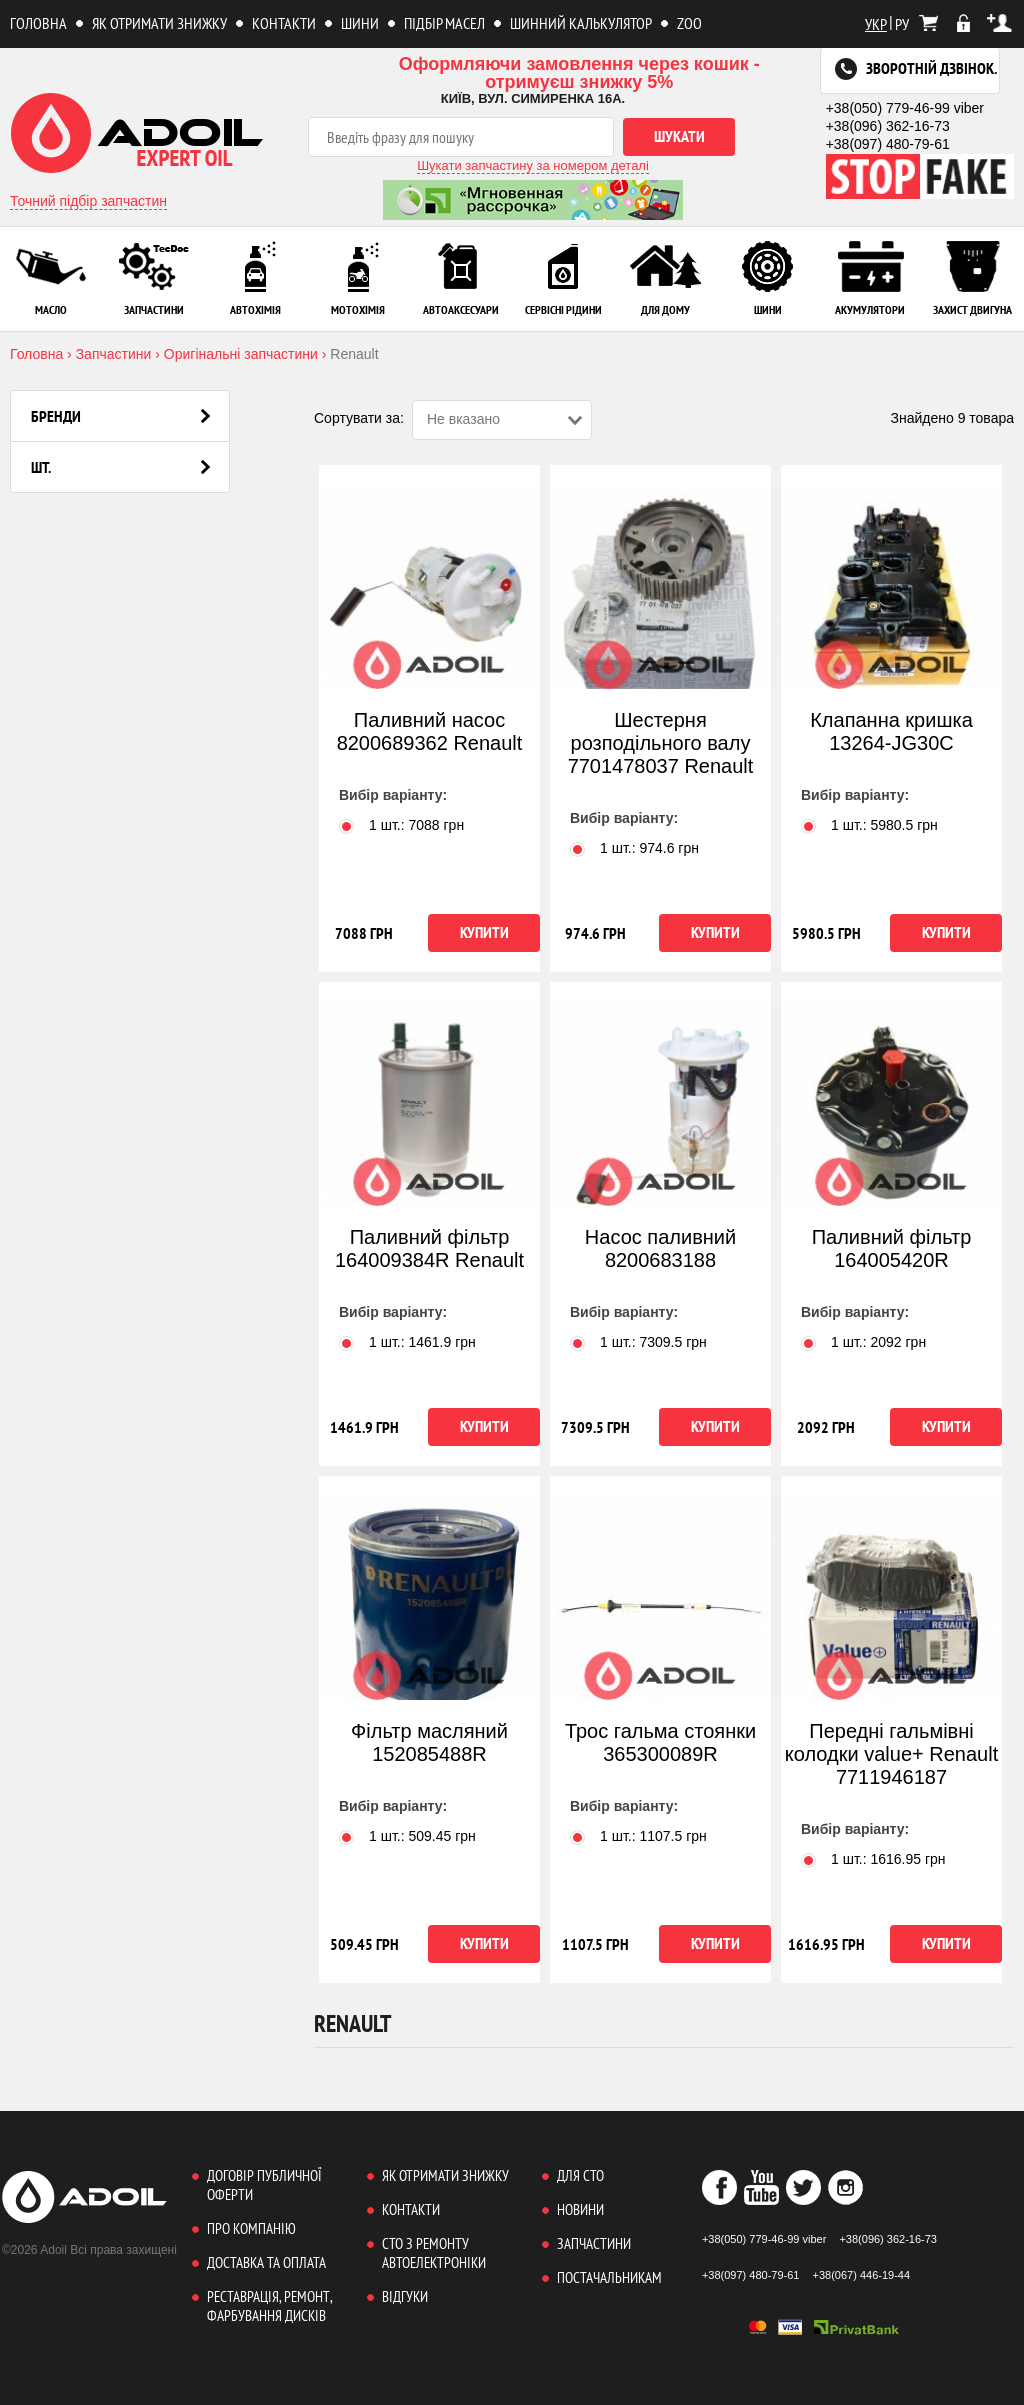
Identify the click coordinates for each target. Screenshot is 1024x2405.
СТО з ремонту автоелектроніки (434, 2253)
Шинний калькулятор (581, 23)
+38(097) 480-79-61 (888, 144)
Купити (484, 932)
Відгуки (405, 2296)
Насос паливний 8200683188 (660, 1248)
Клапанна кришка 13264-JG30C (891, 731)
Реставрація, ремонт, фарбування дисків (269, 2306)
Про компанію (251, 2228)
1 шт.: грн (401, 825)
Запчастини (594, 2243)
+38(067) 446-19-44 (862, 2275)
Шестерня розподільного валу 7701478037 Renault (661, 743)
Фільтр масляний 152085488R (429, 1742)
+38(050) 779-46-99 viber (905, 108)
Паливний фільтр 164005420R (892, 1248)
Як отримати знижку (159, 23)
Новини (580, 2209)
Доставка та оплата (266, 2262)
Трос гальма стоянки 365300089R (660, 1742)
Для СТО (580, 2175)
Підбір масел (444, 23)
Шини (360, 23)
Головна (38, 23)
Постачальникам (609, 2277)
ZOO (689, 23)
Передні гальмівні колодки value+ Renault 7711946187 (891, 1754)
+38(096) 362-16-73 (888, 126)
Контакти (284, 23)
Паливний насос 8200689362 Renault (430, 731)
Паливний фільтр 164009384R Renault (429, 1248)
